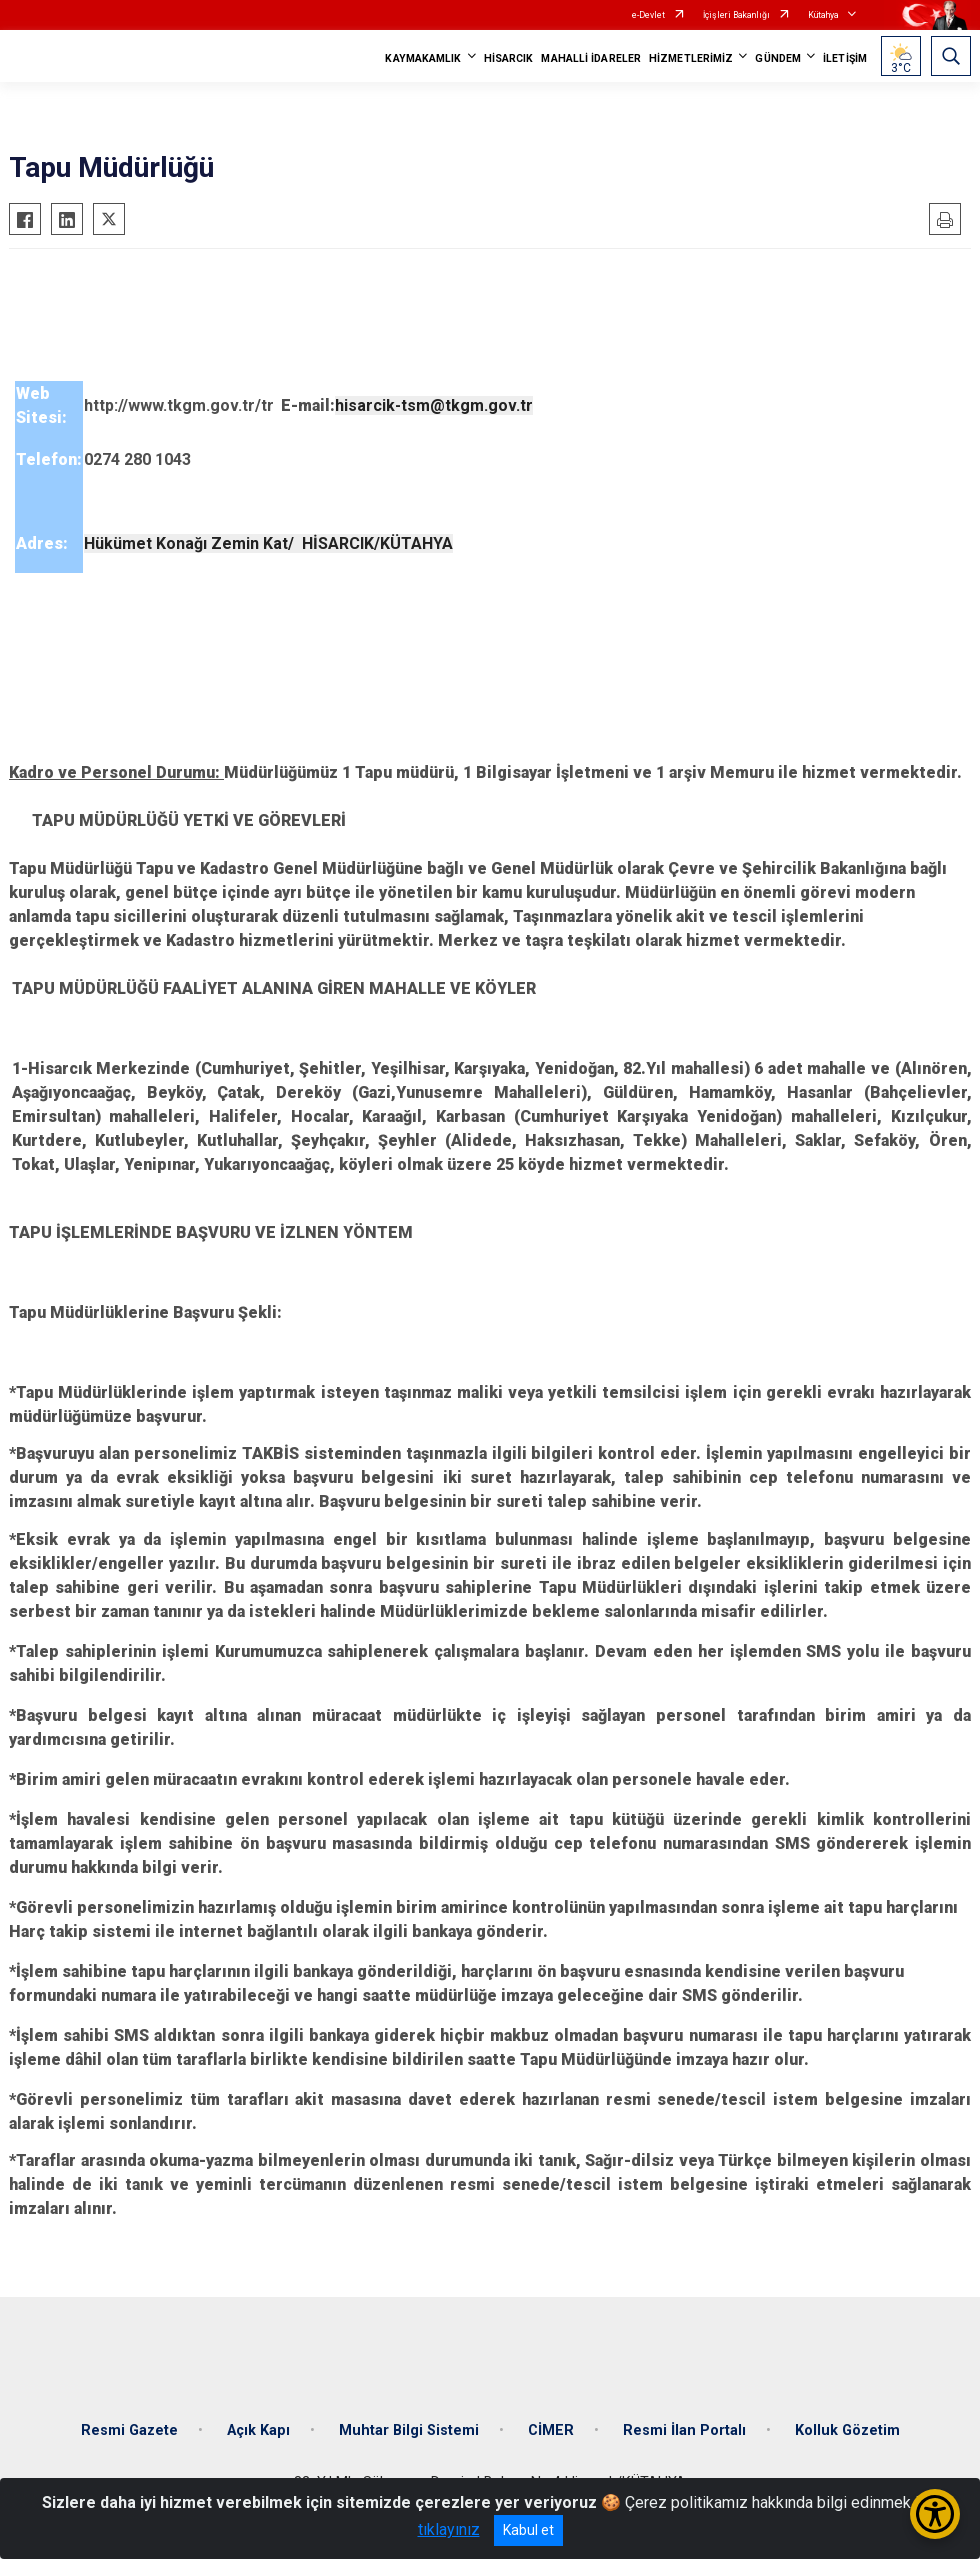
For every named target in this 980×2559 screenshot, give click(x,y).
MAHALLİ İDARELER (591, 58)
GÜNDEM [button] (778, 58)
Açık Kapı (258, 2430)
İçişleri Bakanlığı (736, 15)
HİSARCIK (509, 58)
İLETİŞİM (845, 58)
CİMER (551, 2430)
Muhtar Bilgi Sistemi (409, 2430)
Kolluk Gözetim (847, 2430)
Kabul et (528, 2530)
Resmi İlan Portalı (684, 2430)
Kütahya (823, 15)
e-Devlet (648, 15)
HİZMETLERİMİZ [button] (691, 58)
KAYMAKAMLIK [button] (423, 58)
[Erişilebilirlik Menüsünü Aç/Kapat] (935, 2514)
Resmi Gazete (129, 2430)
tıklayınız (449, 2529)
